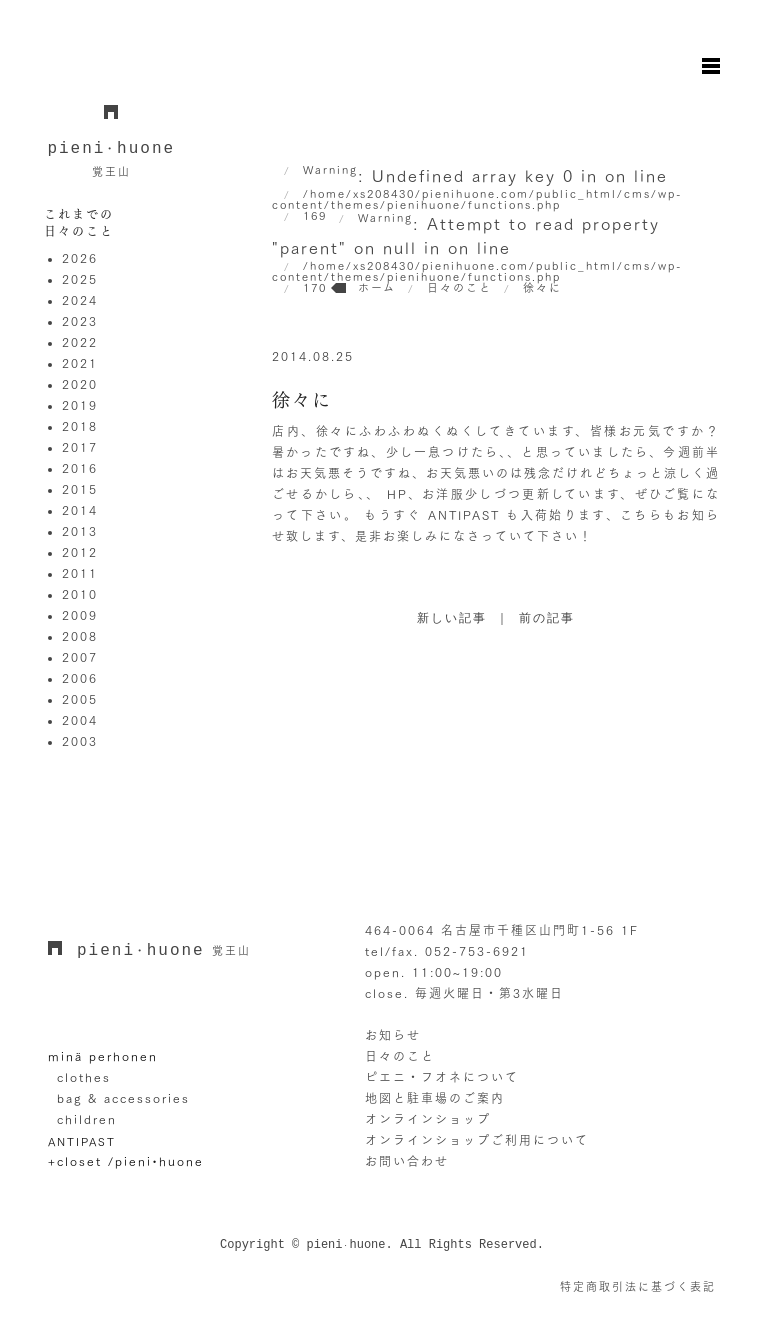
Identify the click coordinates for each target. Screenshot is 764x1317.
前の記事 (547, 619)
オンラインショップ (428, 1119)
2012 (80, 552)
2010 (80, 594)
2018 (80, 426)
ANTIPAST (82, 1141)
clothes (84, 1077)
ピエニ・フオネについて (442, 1077)
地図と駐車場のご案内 (435, 1098)
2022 (80, 342)
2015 (80, 489)
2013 (80, 531)
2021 (80, 363)
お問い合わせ (407, 1161)
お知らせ (393, 1035)
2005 (80, 699)
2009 (80, 615)
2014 (80, 510)
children (87, 1119)
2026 (80, 258)
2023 (80, 321)
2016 (80, 468)
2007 (80, 657)
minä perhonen (103, 1056)
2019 (80, 405)
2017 (80, 447)
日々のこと (400, 1056)
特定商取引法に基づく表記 (638, 1286)
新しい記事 (452, 619)
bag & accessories (123, 1098)
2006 (80, 678)
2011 (80, 573)
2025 (80, 279)
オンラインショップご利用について (477, 1140)
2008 (80, 636)
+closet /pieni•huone (126, 1161)
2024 (80, 300)
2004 (80, 720)
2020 (80, 384)
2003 (80, 741)
